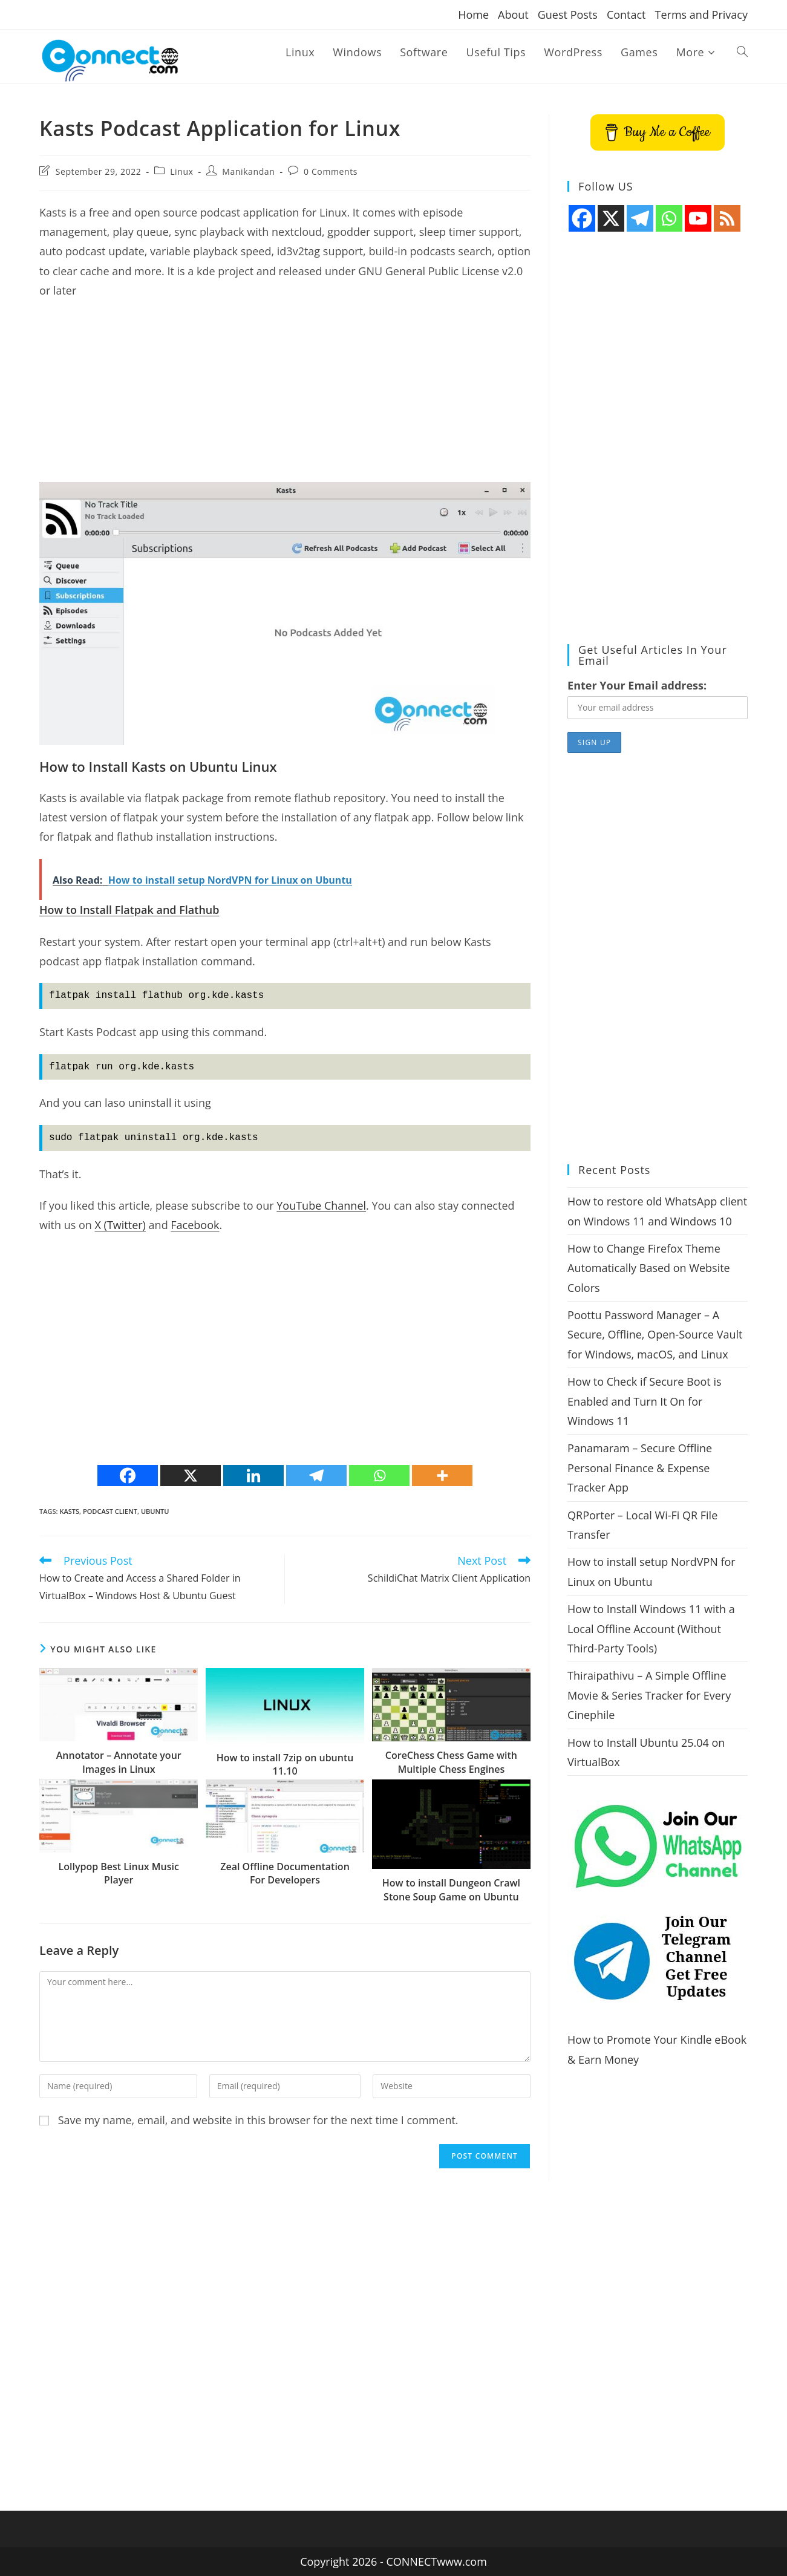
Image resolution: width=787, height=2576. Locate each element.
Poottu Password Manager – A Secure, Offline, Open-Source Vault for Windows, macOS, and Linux (654, 1334)
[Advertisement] (285, 397)
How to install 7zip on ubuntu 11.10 (285, 1764)
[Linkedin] (253, 1475)
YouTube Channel (321, 1205)
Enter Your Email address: (637, 685)
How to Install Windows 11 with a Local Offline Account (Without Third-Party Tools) (651, 1628)
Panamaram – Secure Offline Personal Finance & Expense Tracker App (639, 1468)
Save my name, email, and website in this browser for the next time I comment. (258, 2120)
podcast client (110, 1511)
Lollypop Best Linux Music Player (119, 1873)
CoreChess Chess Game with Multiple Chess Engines (451, 1762)
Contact (626, 14)
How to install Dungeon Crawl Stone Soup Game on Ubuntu (451, 1889)
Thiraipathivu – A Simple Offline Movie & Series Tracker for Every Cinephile (649, 1695)
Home (473, 14)
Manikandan (248, 171)
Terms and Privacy (701, 14)
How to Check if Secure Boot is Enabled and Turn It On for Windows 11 (644, 1401)
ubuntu (155, 1511)
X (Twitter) (120, 1225)
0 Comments (331, 171)
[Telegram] (316, 1475)
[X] (190, 1475)
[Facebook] (127, 1475)
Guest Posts (568, 14)
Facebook (195, 1225)
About (513, 14)
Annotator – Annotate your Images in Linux (118, 1762)
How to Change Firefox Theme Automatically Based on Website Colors (648, 1268)
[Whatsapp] (379, 1475)
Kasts (69, 1511)
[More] (442, 1475)
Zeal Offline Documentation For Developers (285, 1873)
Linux (181, 171)
